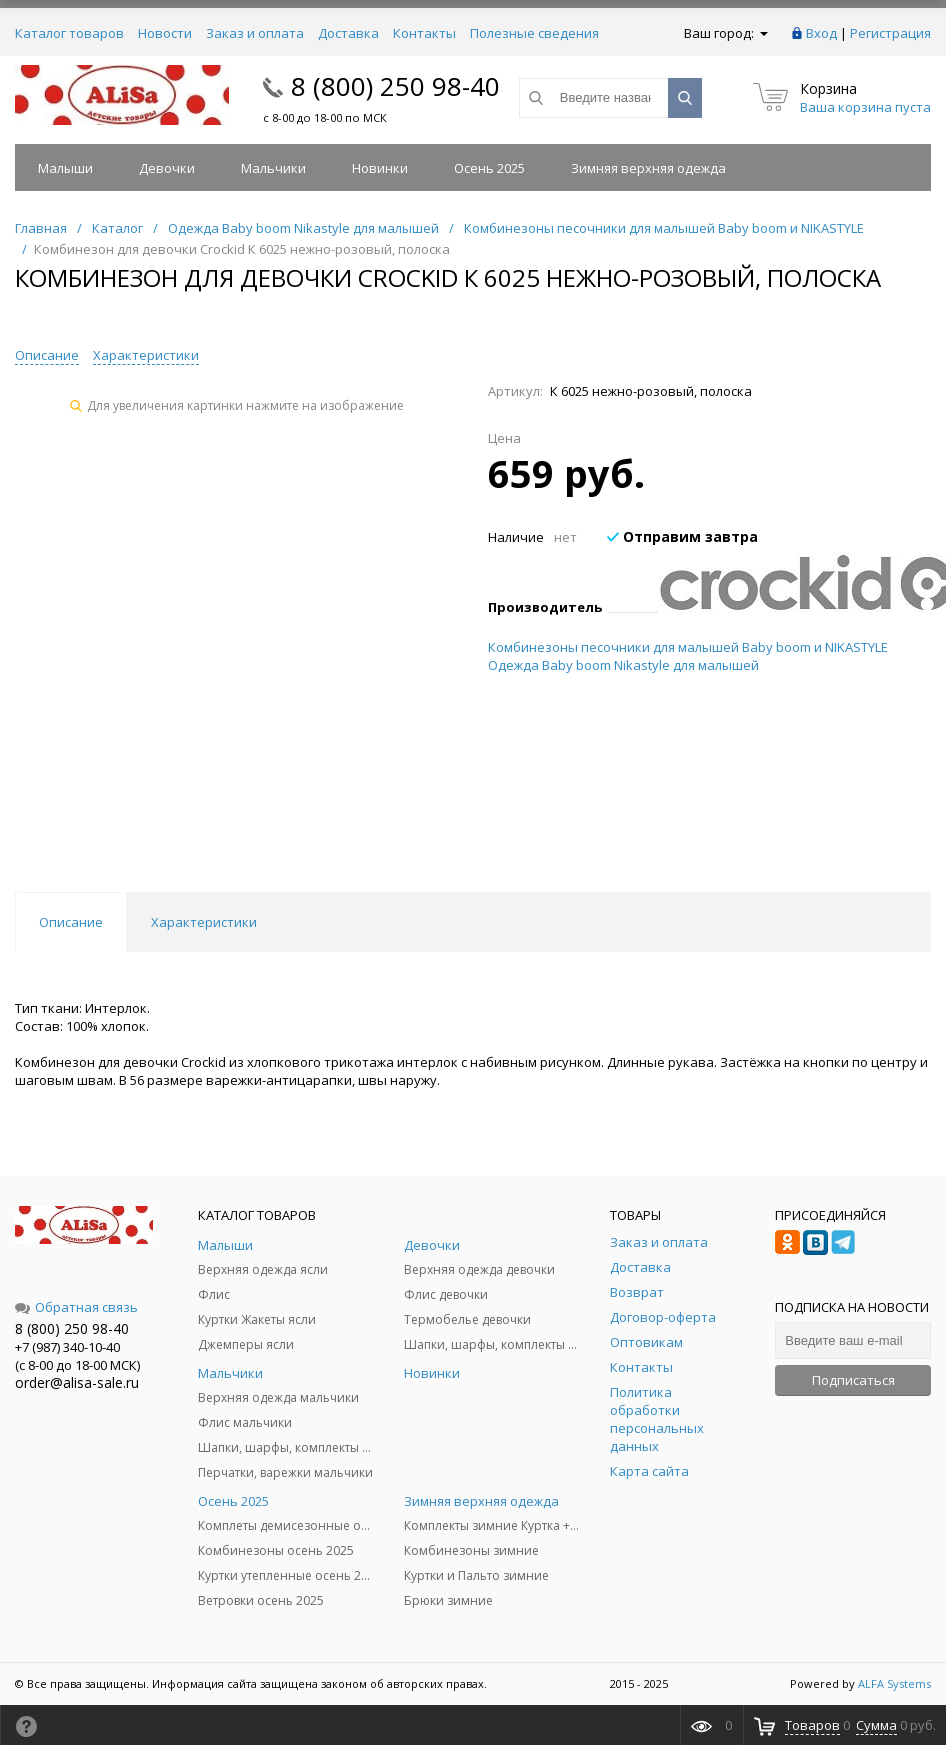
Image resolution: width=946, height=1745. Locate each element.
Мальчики (273, 168)
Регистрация (890, 33)
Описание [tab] (71, 922)
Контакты (424, 33)
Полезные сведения (534, 33)
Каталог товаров (69, 33)
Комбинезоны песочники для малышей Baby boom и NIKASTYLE (688, 647)
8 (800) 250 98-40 (395, 86)
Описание (47, 355)
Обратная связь (76, 1307)
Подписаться (853, 1380)
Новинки (380, 168)
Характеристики (146, 355)
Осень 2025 (489, 168)
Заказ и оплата (255, 33)
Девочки (167, 168)
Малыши (65, 168)
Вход (821, 33)
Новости (165, 33)
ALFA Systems (894, 1683)
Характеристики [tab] (204, 922)
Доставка (348, 33)
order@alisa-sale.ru (77, 1382)
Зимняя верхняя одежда (648, 168)
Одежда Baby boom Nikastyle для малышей (623, 665)
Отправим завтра (682, 536)
